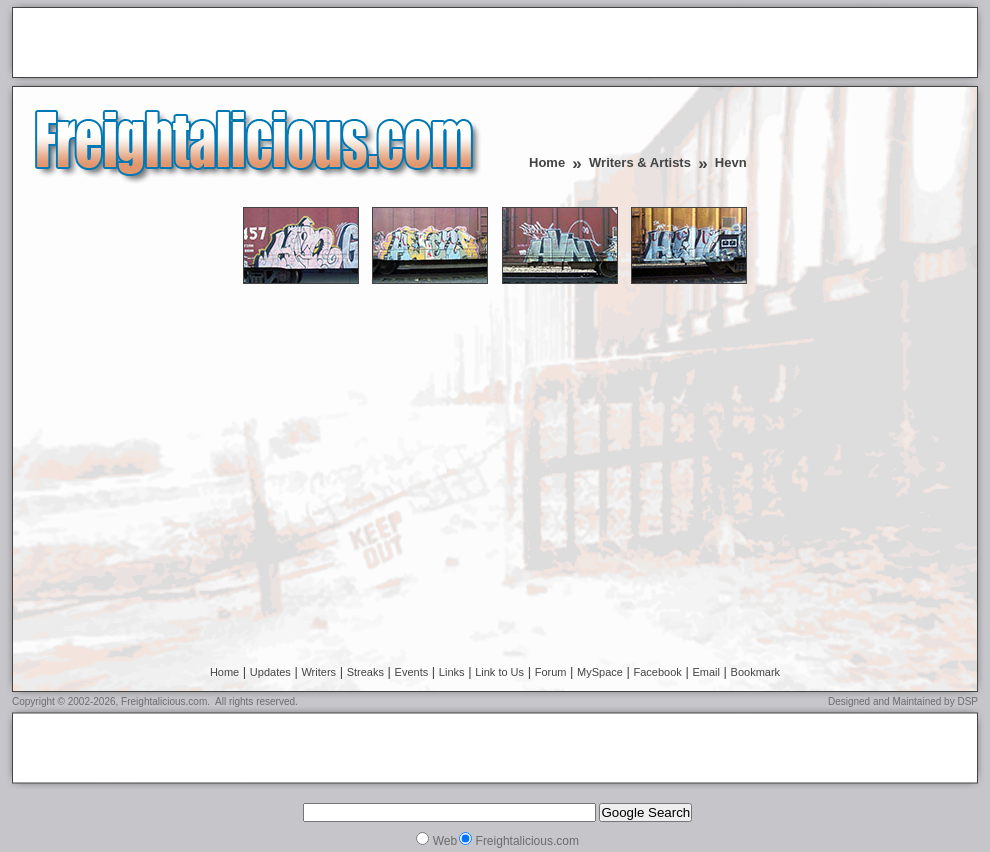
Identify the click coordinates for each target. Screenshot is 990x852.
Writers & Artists (640, 162)
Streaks (365, 672)
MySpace (600, 672)
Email (706, 672)
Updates (270, 672)
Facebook (658, 672)
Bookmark (756, 672)
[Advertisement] (254, 44)
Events (412, 672)
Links (452, 672)
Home (547, 162)
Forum (551, 672)
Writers (318, 672)
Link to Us (499, 672)
